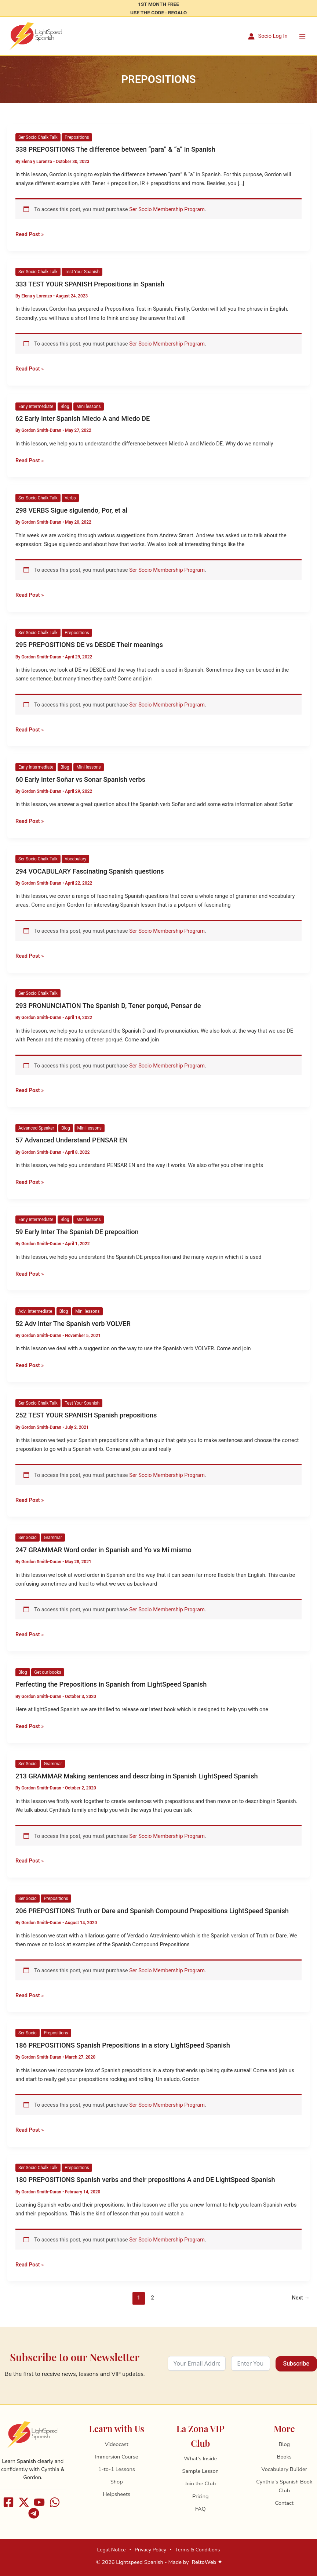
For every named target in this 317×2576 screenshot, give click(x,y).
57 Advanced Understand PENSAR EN (71, 1141)
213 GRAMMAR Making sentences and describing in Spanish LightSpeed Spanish (136, 1777)
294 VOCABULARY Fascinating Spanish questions (89, 871)
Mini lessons (88, 406)
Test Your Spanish (82, 272)
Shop (116, 2481)
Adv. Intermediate (35, 1312)
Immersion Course (116, 2456)
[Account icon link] (268, 37)
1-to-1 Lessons (116, 2469)
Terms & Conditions (197, 2549)
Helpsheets (116, 2494)
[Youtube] (39, 2502)
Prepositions (77, 137)
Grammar (53, 1538)
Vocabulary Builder (284, 2469)
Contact (284, 2503)
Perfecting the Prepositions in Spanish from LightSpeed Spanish (111, 1685)
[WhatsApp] (54, 2502)
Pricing (200, 2496)
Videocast (116, 2444)
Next (301, 2298)
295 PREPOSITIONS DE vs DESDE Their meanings (89, 645)
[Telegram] (33, 2513)
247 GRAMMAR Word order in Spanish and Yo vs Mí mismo (103, 1550)
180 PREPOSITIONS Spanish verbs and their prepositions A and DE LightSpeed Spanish (145, 2180)
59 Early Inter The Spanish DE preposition (77, 1232)
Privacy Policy (150, 2549)
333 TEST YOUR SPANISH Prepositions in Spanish (89, 284)
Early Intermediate (35, 406)
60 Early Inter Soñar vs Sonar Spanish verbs (80, 780)
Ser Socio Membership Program (167, 210)
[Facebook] (8, 2502)
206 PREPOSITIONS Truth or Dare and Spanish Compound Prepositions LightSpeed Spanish (152, 1911)
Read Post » (29, 234)
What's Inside (200, 2458)
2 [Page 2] (152, 2298)
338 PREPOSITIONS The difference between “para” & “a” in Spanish (115, 150)
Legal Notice (111, 2549)
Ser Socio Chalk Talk (38, 137)
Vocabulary (75, 859)
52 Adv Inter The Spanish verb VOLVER (73, 1324)
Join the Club (200, 2483)
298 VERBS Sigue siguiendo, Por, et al (71, 511)
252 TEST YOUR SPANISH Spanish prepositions (86, 1416)
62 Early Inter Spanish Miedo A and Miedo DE (82, 419)
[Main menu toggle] (302, 36)
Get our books (47, 1672)
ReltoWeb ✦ (207, 2562)
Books (284, 2456)
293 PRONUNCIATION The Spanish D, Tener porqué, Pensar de (108, 1006)
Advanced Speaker (36, 1128)
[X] (23, 2502)
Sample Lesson (200, 2471)
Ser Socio (27, 1538)
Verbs (70, 498)
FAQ (200, 2508)
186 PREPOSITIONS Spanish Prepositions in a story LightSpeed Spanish (122, 2046)
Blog (65, 406)
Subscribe (296, 2363)
